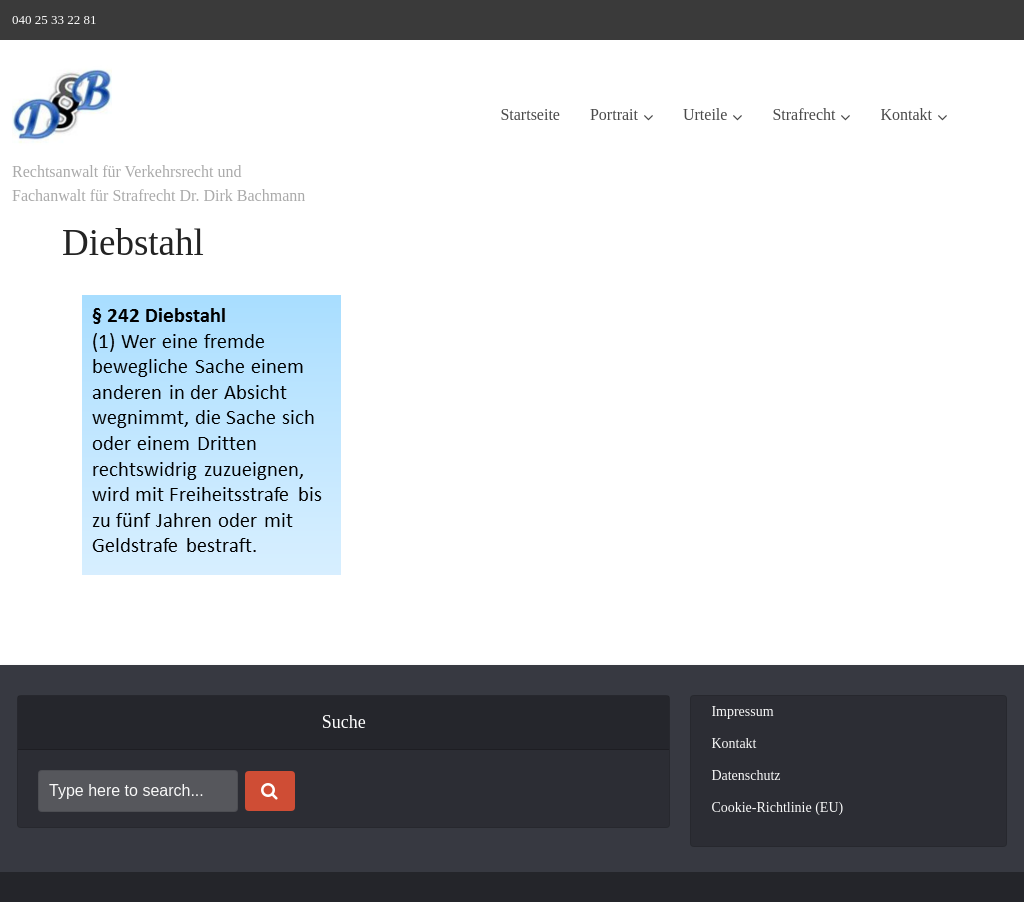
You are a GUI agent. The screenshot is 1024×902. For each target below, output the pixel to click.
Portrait (614, 114)
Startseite (530, 114)
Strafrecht (803, 114)
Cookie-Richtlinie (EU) (777, 807)
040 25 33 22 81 (54, 19)
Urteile (705, 114)
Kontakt (906, 114)
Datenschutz (745, 775)
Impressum (742, 711)
